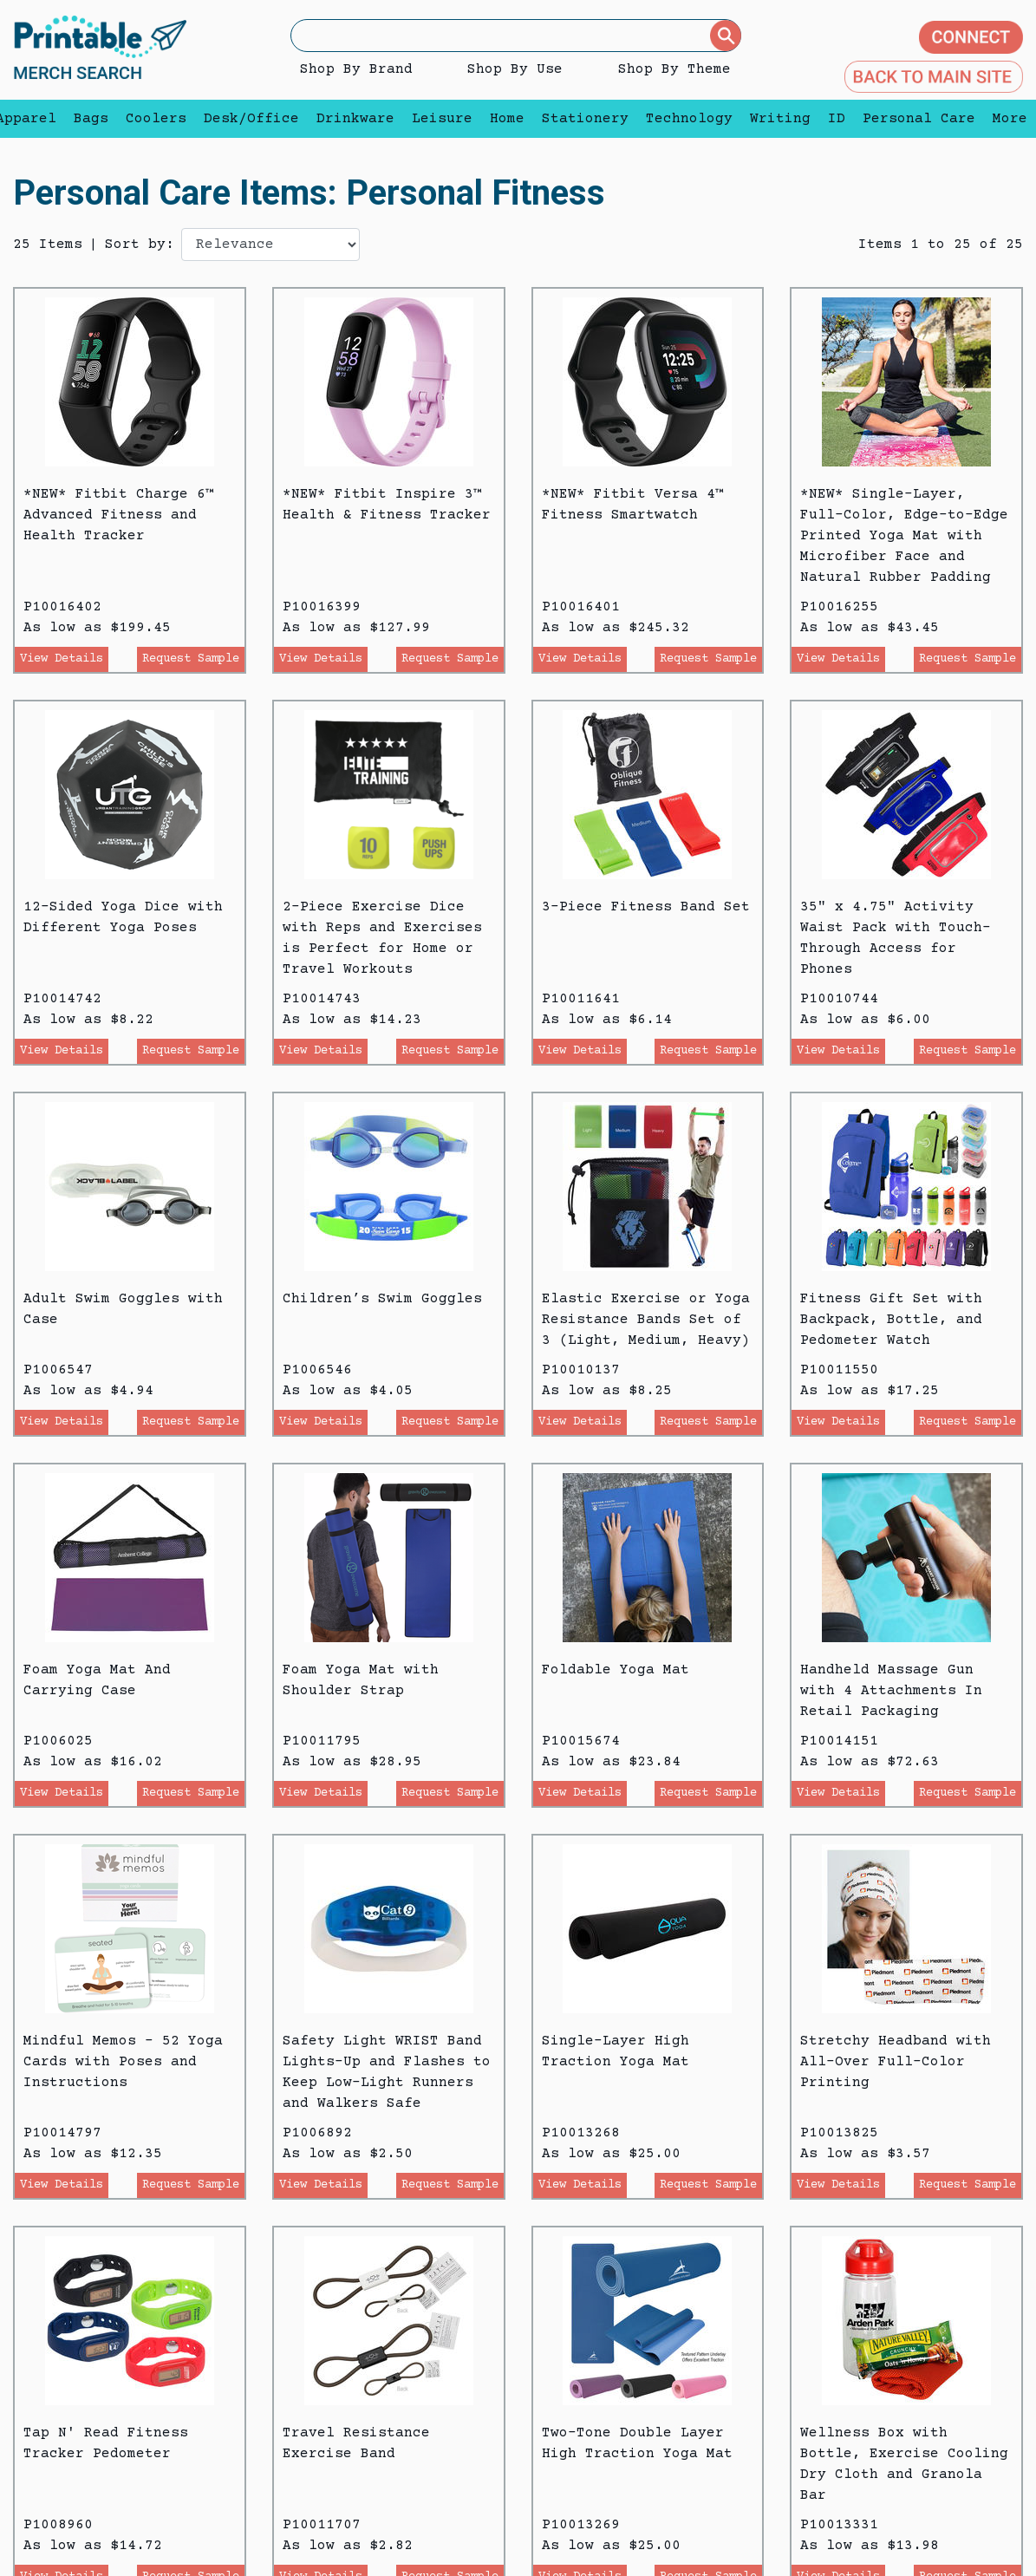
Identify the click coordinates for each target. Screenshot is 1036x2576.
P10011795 (322, 1741)
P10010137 (581, 1370)
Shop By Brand (356, 69)
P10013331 (839, 2525)
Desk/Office (251, 119)
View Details (61, 659)
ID (836, 119)
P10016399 (322, 607)
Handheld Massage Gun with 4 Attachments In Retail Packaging (891, 1690)
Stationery (585, 119)
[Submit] (725, 35)
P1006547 (58, 1370)
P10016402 (62, 607)
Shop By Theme (674, 69)
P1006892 (317, 2133)
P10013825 (839, 2133)
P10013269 (581, 2525)
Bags (91, 119)
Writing (780, 119)
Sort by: (139, 244)
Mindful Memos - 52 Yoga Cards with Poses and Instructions (123, 2061)
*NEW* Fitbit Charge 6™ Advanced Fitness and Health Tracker (118, 515)
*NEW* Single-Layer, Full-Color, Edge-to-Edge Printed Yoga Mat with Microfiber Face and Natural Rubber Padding (904, 535)
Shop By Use (515, 69)
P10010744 (839, 999)
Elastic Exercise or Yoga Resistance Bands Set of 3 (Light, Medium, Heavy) (646, 1319)
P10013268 (581, 2133)
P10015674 (581, 1741)
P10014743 (322, 999)
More (1005, 119)
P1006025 (58, 1741)
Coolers (156, 119)
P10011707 (322, 2525)
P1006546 (317, 1370)
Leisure (442, 119)
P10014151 (839, 1741)
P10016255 (839, 607)
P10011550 (839, 1370)
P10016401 (581, 607)
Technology (689, 119)
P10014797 (62, 2133)
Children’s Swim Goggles (382, 1299)
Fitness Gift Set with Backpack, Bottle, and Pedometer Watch (891, 1319)
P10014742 (62, 999)
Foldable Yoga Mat (615, 1670)
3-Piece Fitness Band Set (646, 907)
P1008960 (58, 2525)
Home (507, 119)
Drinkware (355, 119)
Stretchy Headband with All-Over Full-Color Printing (895, 2061)
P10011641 (581, 999)
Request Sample (190, 659)
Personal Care (919, 119)
